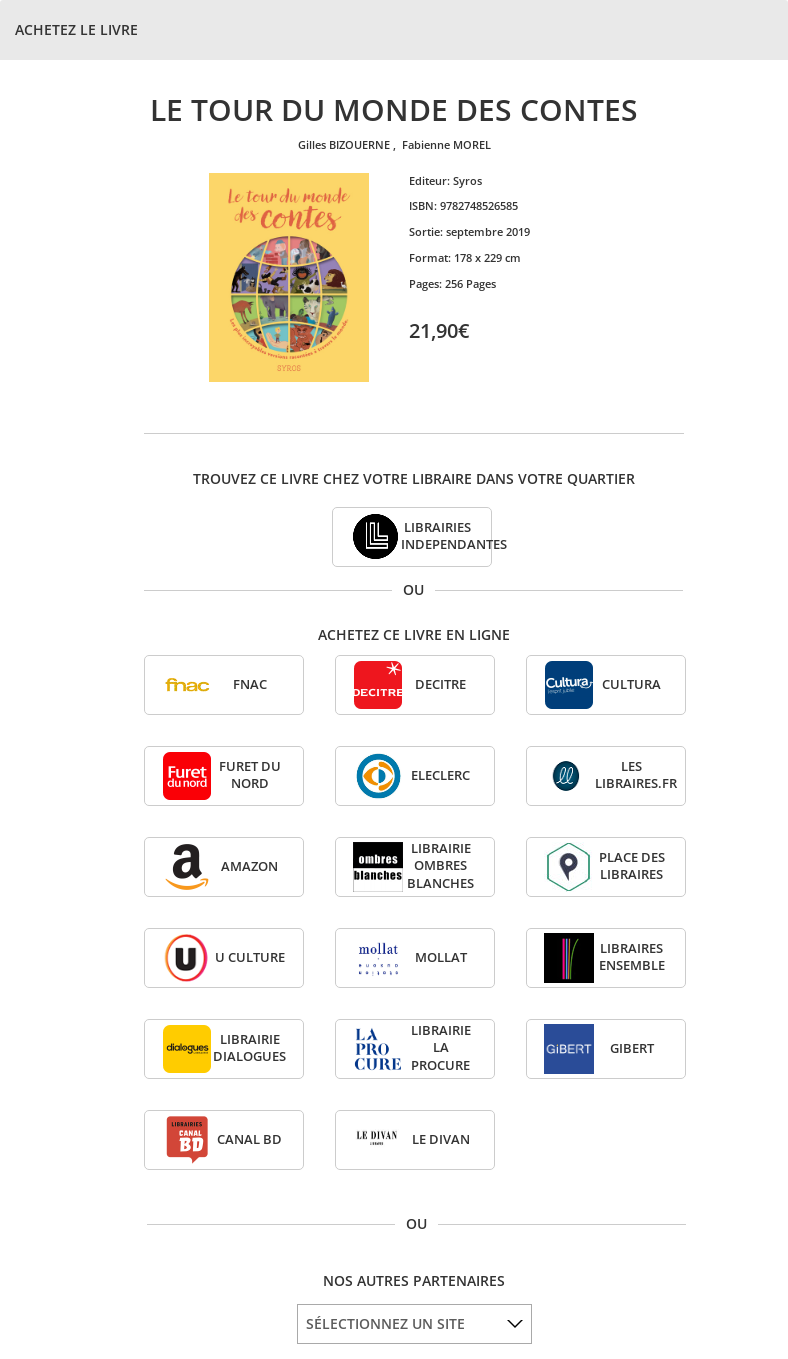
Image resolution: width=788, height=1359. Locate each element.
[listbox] (414, 1324)
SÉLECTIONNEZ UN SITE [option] (385, 1323)
